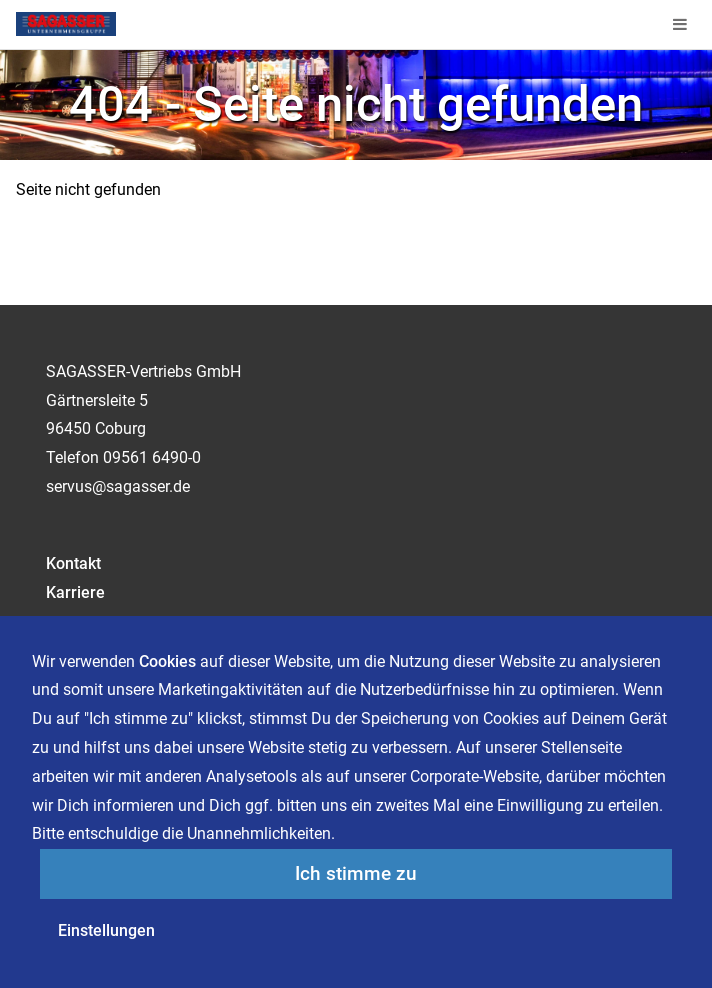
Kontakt (73, 563)
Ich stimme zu (356, 874)
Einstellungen (106, 930)
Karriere (75, 592)
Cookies (167, 661)
